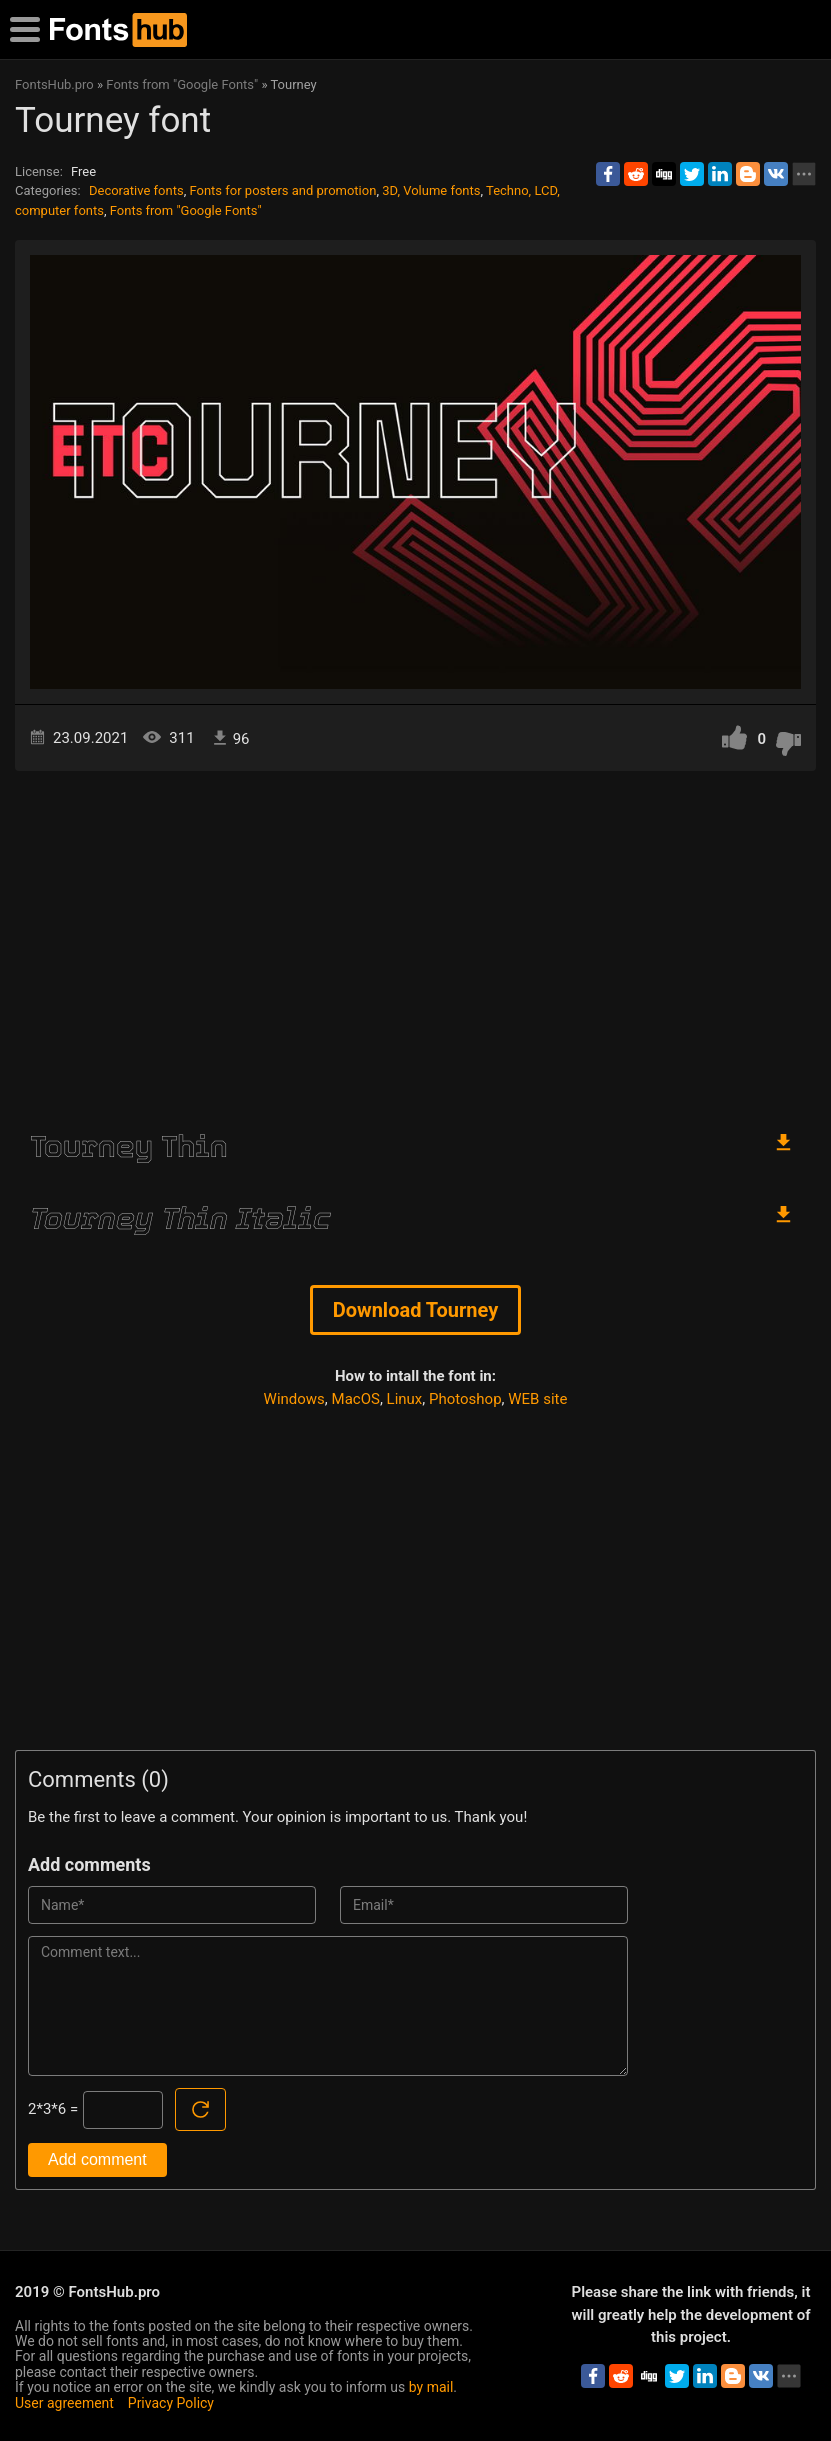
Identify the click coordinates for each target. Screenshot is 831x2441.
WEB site (537, 1399)
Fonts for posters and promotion (282, 190)
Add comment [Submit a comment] (97, 2159)
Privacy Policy (171, 2403)
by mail (431, 2387)
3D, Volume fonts (431, 190)
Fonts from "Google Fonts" (186, 210)
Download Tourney (416, 1310)
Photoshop (465, 1399)
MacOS (356, 1399)
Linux (405, 1399)
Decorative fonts (136, 190)
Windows (294, 1399)
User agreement (64, 2403)
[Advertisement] (415, 941)
